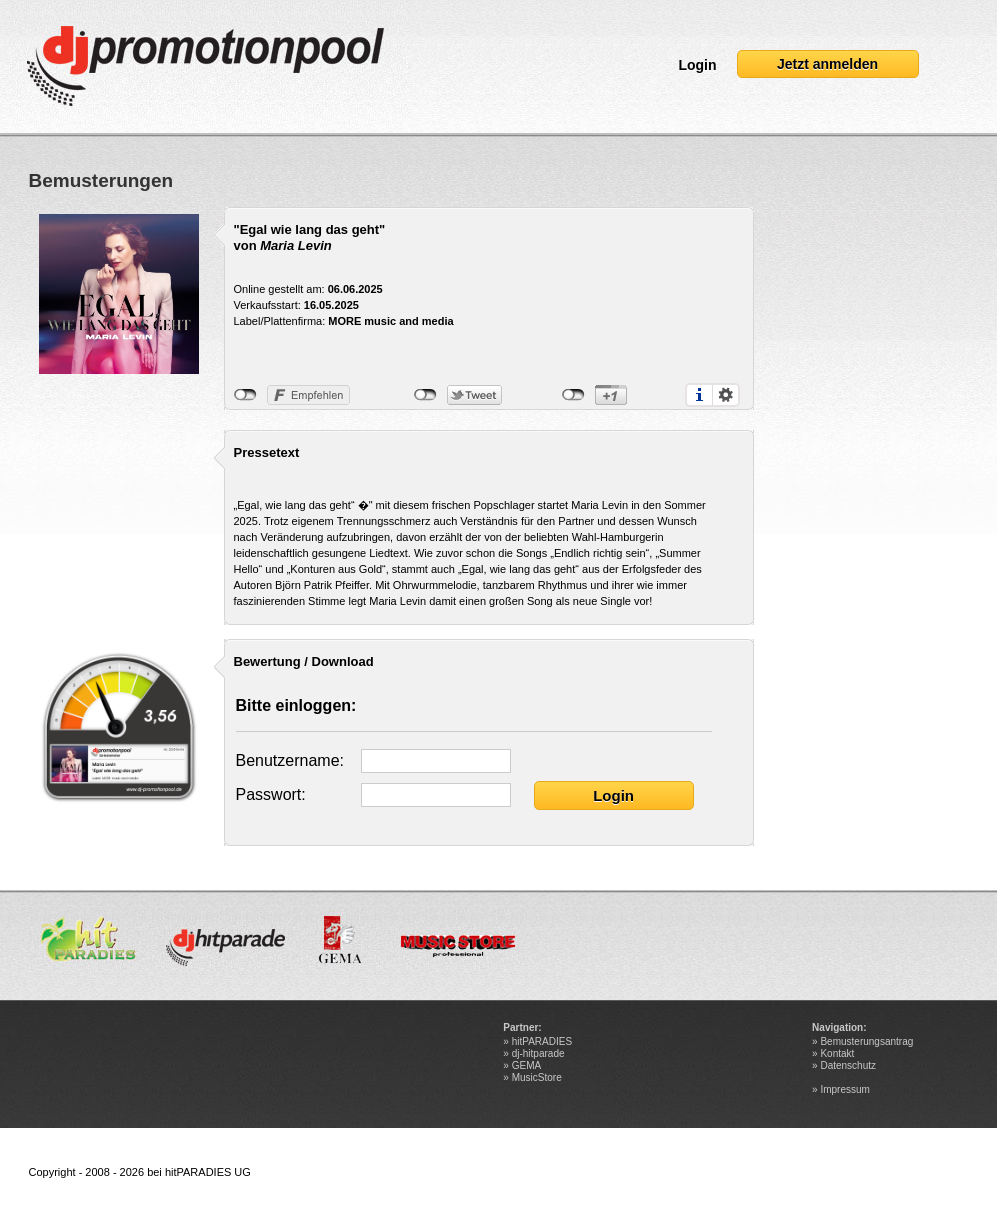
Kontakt (837, 1053)
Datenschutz (848, 1065)
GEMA (526, 1065)
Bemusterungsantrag (866, 1041)
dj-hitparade (538, 1053)
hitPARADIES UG (208, 1172)
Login (697, 65)
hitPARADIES (542, 1041)
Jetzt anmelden (827, 64)
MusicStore (537, 1077)
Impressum (844, 1089)
